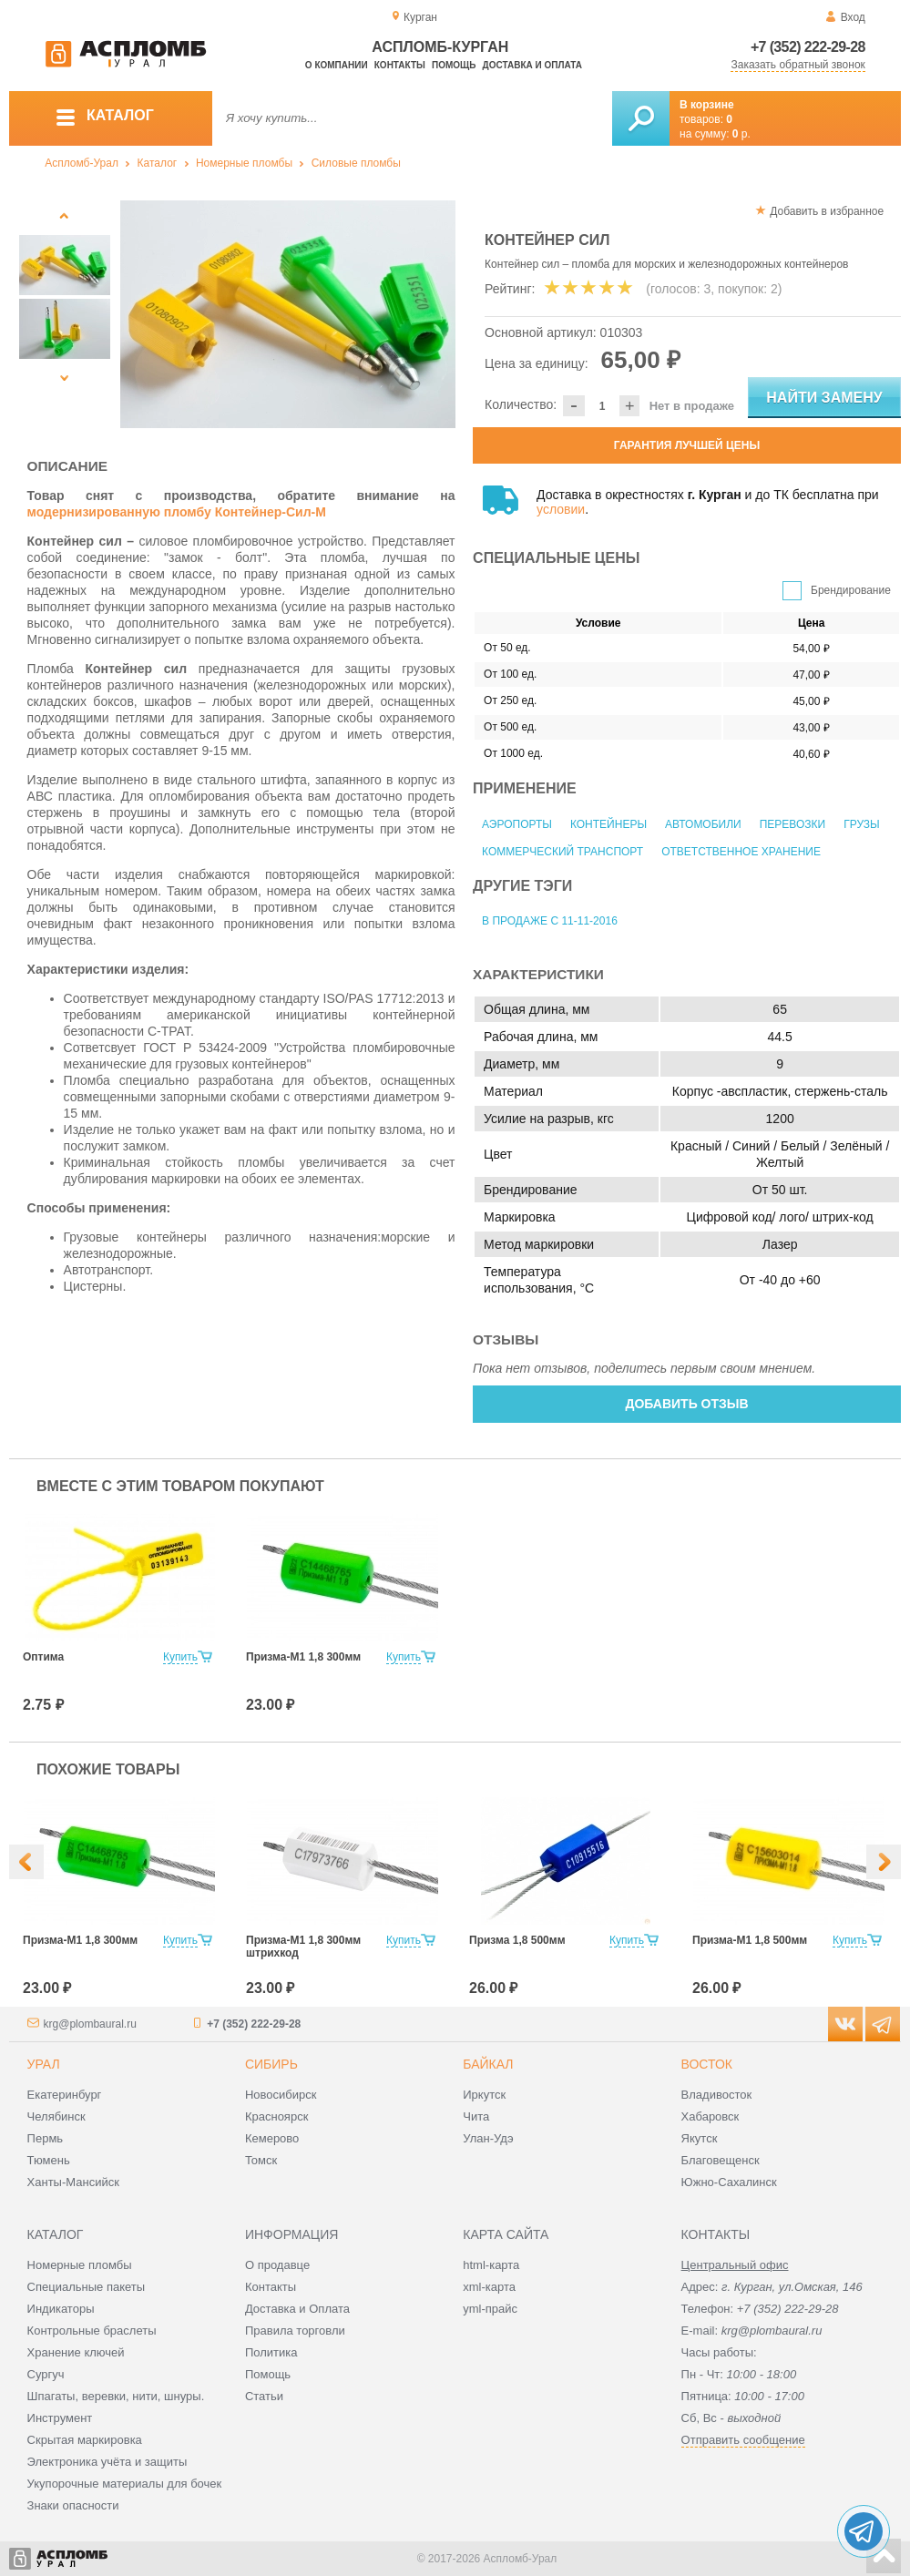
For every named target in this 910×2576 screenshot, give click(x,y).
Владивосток (716, 2094)
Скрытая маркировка (84, 2440)
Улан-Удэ (488, 2138)
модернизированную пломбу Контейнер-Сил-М (176, 512)
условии (561, 509)
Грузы (861, 824)
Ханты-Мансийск (73, 2182)
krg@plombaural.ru (90, 2024)
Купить (180, 1657)
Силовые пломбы (356, 163)
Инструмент (60, 2418)
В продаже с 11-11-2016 (550, 921)
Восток (706, 2064)
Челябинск (56, 2116)
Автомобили (703, 824)
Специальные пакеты (86, 2287)
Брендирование (851, 590)
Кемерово (272, 2138)
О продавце (277, 2265)
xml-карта (489, 2287)
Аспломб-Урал (81, 163)
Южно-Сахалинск (729, 2182)
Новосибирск (281, 2094)
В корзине (707, 104)
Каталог (158, 163)
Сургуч (46, 2374)
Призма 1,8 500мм (517, 1940)
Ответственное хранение (741, 851)
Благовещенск (720, 2160)
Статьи (264, 2396)
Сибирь (271, 2064)
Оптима (43, 1657)
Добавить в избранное (827, 211)
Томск (261, 2160)
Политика (271, 2352)
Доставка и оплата (532, 65)
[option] (287, 314)
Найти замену (824, 397)
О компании (336, 65)
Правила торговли (295, 2330)
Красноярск (276, 2116)
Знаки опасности (73, 2505)
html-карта (491, 2265)
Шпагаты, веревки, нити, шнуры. (116, 2396)
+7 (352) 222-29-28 (808, 47)
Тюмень (48, 2160)
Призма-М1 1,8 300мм (303, 1657)
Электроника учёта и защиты (107, 2462)
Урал (43, 2064)
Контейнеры (608, 824)
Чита (476, 2116)
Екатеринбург (64, 2094)
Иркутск (484, 2094)
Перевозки (792, 824)
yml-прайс (490, 2308)
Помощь (453, 65)
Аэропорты (517, 824)
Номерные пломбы (244, 163)
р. (741, 134)
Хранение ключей (76, 2352)
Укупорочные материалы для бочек (124, 2483)
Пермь (45, 2138)
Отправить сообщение (743, 2440)
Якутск (699, 2138)
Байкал (488, 2064)
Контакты (399, 65)
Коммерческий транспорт (562, 851)
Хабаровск (710, 2116)
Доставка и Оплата (297, 2308)
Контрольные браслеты (92, 2330)
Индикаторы (61, 2308)
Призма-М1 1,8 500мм (749, 1940)
